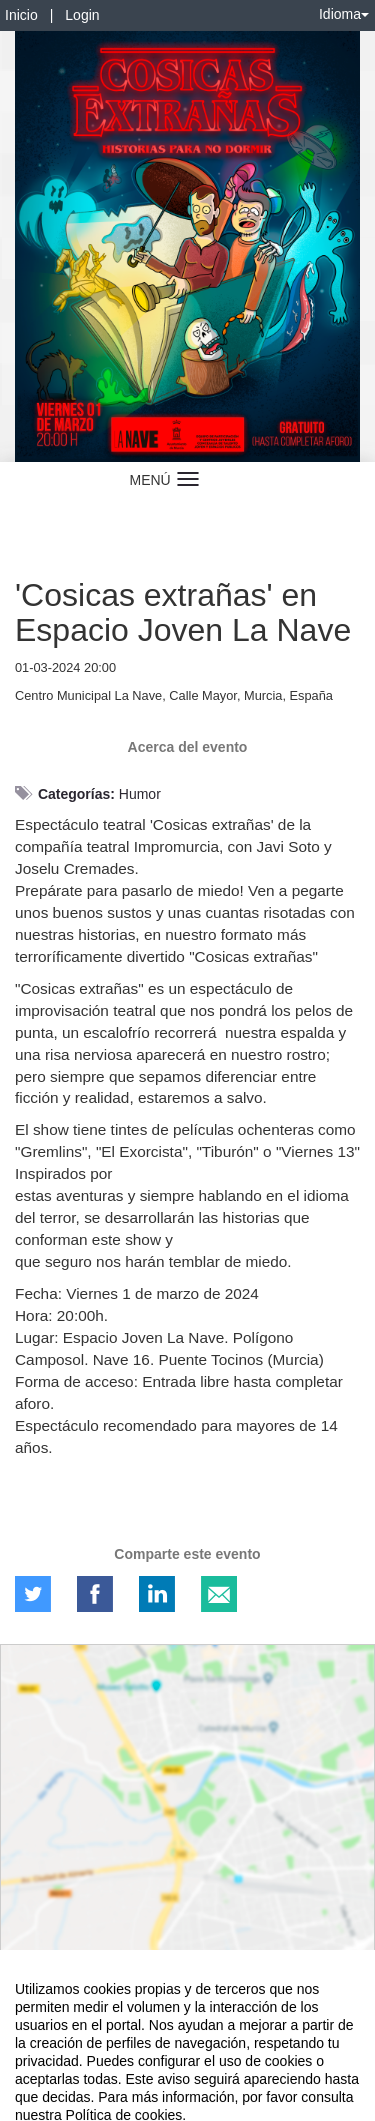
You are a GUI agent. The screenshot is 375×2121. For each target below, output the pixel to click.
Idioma (344, 14)
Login (82, 15)
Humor (140, 794)
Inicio (21, 15)
